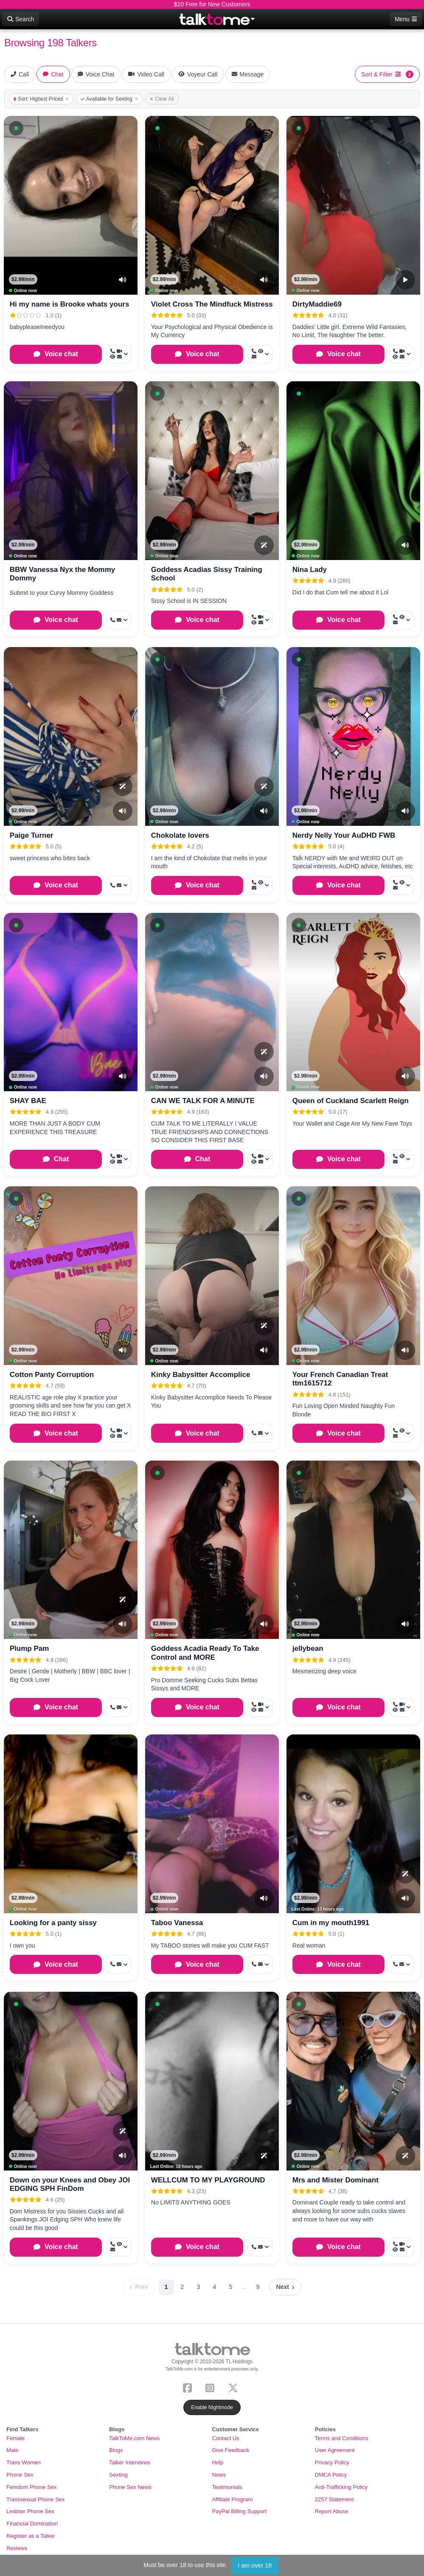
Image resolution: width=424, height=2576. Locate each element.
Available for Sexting (109, 99)
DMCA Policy (331, 2475)
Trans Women (23, 2462)
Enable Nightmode (212, 2407)
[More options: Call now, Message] (260, 2247)
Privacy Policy (332, 2462)
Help (218, 2462)
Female (15, 2438)
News (219, 2475)
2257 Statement (334, 2499)
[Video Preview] (405, 280)
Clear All (162, 99)
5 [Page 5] (231, 2286)
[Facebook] (189, 2387)
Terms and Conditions (341, 2438)
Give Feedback (230, 2450)
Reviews (16, 2548)
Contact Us (225, 2438)
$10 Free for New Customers (212, 4)
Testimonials (227, 2487)
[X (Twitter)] (235, 2387)
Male (12, 2450)
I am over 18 (255, 2565)
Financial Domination (32, 2523)
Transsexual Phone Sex (35, 2499)
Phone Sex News (130, 2487)
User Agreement (335, 2450)
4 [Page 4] (214, 2286)
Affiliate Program (232, 2499)
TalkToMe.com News (134, 2438)
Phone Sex (20, 2475)
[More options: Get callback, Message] (119, 620)
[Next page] (285, 2287)
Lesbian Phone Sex (30, 2511)
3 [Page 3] (198, 2286)
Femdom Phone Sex (31, 2487)
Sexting (118, 2475)
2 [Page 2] (182, 2286)
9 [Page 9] (258, 2286)
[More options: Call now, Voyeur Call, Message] (260, 354)
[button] (16, 128)
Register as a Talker (30, 2536)
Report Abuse (331, 2511)
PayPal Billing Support (239, 2511)
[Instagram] (211, 2387)
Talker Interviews (129, 2462)
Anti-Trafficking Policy (341, 2487)
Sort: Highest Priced (41, 99)
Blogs (116, 2450)
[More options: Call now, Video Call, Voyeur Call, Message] (119, 354)
